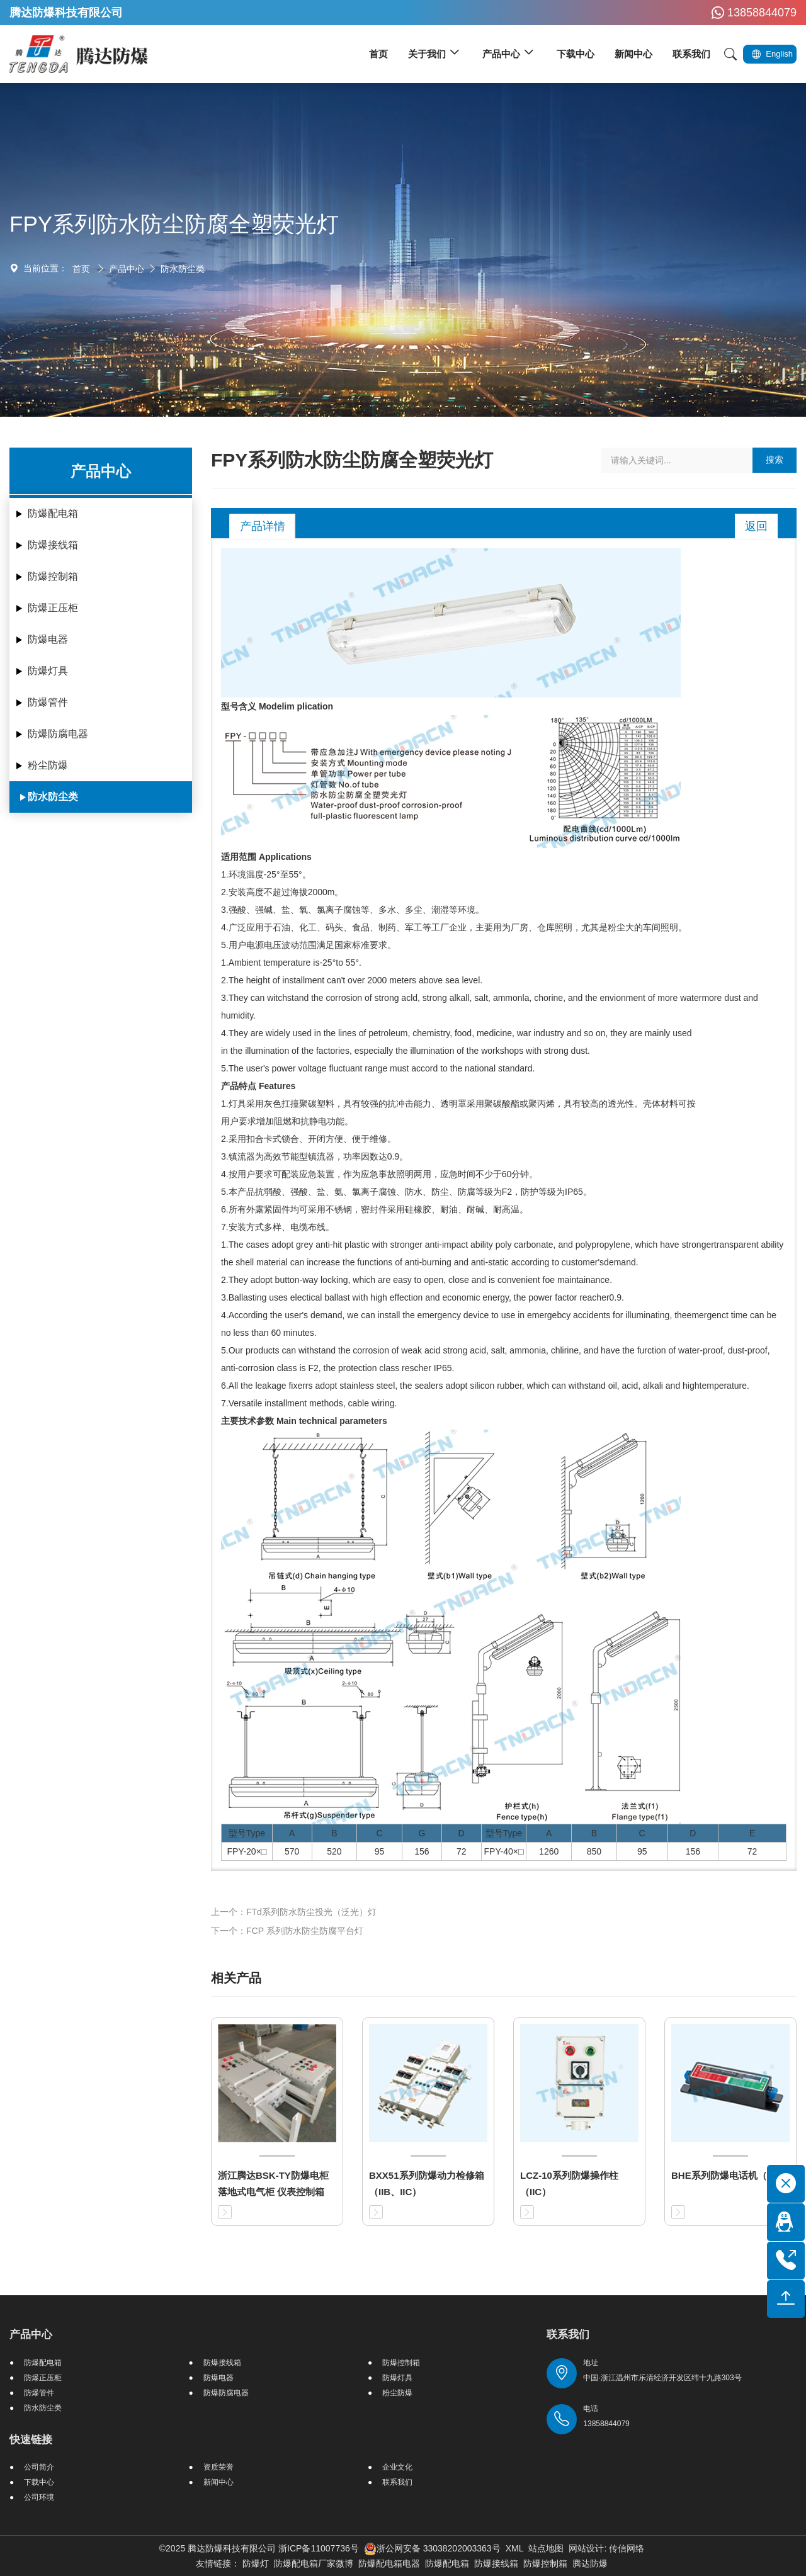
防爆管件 (48, 702)
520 (334, 1851)
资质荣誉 (218, 2467)
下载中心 (39, 2482)
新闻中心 (218, 2482)
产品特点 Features (258, 1086)
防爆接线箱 (53, 544)
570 (292, 1851)
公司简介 (39, 2467)
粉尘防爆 (48, 765)
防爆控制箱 (53, 576)
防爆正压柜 (53, 607)
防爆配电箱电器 (389, 2563)
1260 (549, 1851)
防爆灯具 (48, 670)
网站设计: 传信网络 (606, 2548)
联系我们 (397, 2482)
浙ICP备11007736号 (318, 2548)
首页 (81, 269)
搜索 (774, 460)
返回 (756, 526)
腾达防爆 (590, 2563)
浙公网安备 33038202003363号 (432, 2548)
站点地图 (546, 2548)
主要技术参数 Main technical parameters (304, 1421)
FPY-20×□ (246, 1851)
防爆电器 (48, 639)
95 (380, 1851)
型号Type (247, 1833)
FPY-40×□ (504, 1851)
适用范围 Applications (266, 857)
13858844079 (752, 12)
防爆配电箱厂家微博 (313, 2563)
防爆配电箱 (53, 513)
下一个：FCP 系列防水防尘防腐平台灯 (287, 1931)
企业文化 (397, 2467)
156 (421, 1851)
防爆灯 (255, 2563)
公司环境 (39, 2497)
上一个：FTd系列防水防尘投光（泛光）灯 (294, 1912)
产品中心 (126, 269)
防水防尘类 (183, 269)
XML (515, 2548)
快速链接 (30, 2440)
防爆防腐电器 (58, 733)
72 (462, 1851)
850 (594, 1851)
